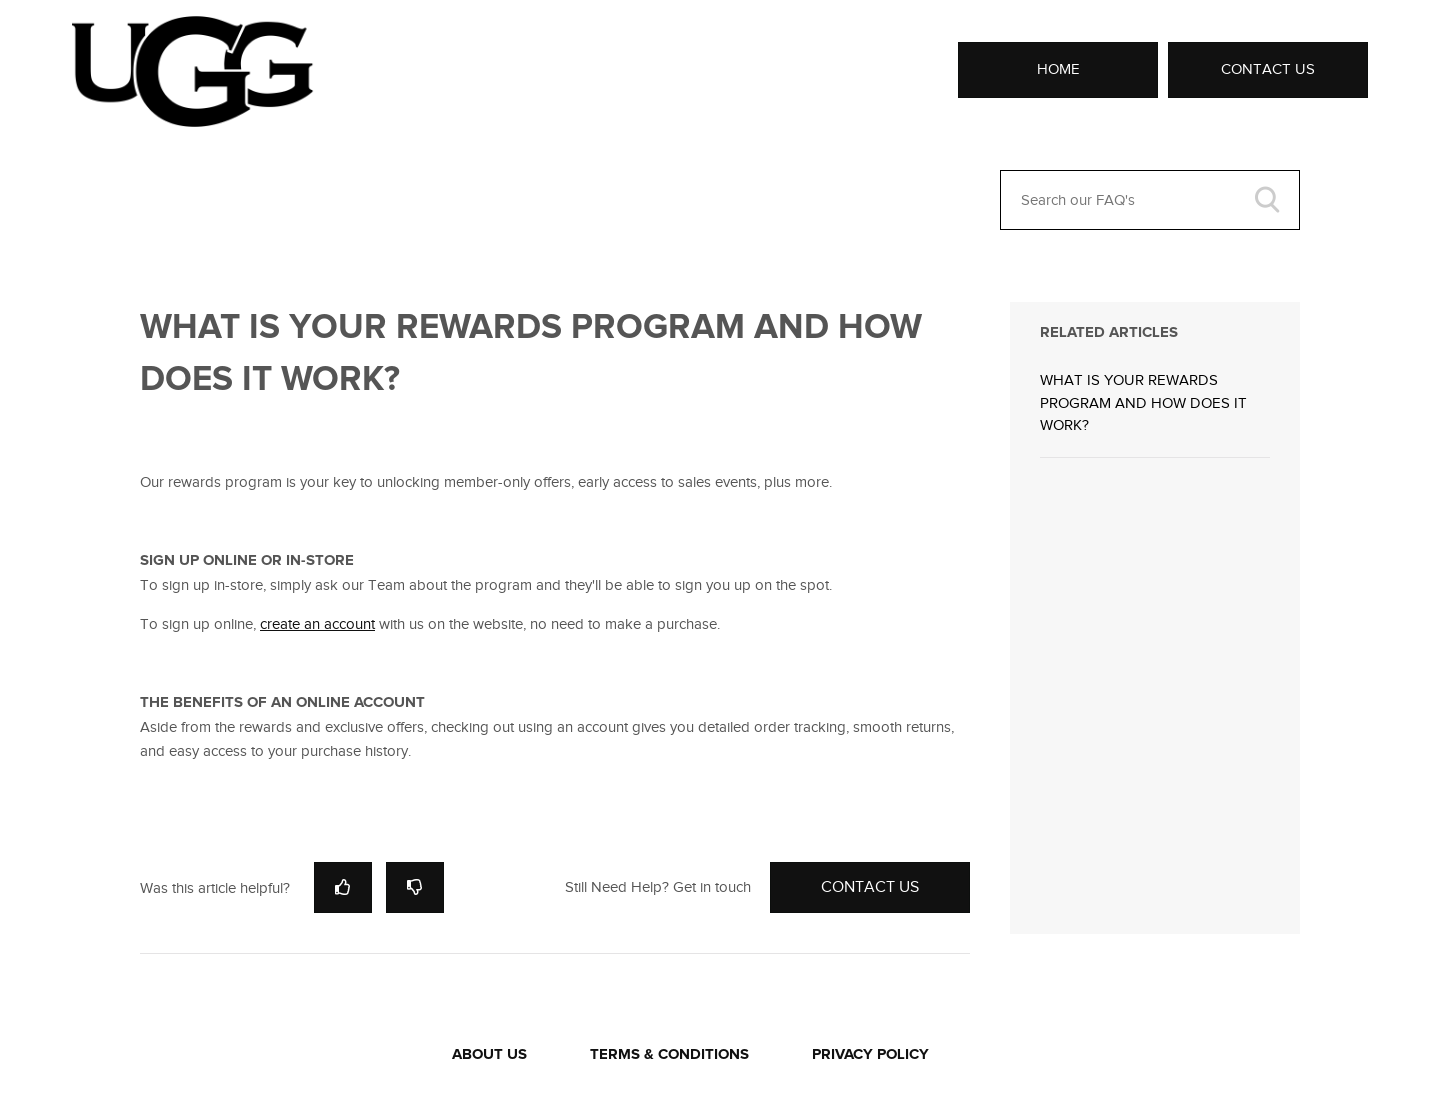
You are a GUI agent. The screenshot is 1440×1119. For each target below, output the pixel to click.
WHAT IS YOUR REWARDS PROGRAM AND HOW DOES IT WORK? (1143, 402)
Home (1058, 69)
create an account (317, 624)
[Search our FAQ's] (1150, 200)
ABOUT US (489, 1054)
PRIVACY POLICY (870, 1054)
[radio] (343, 887)
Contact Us (1268, 69)
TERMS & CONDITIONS (669, 1054)
